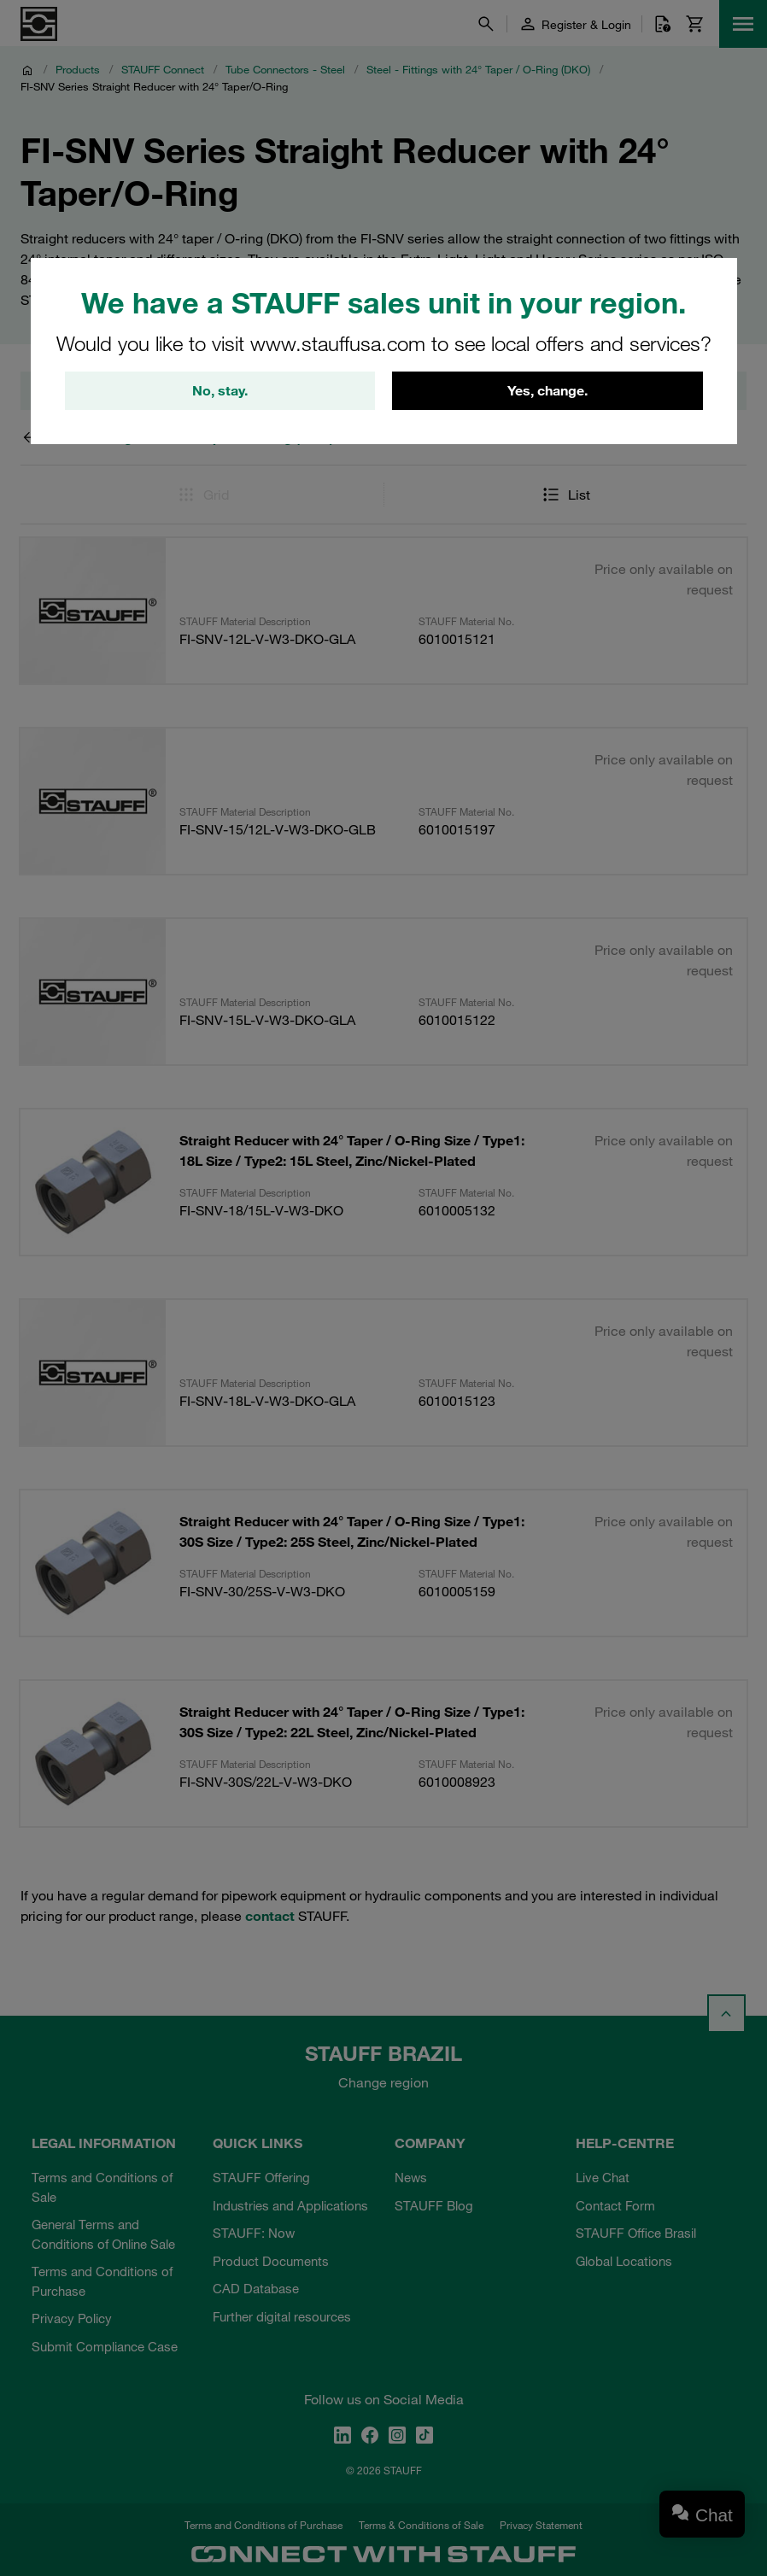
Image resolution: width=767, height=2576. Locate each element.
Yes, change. (547, 392)
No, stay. (220, 392)
